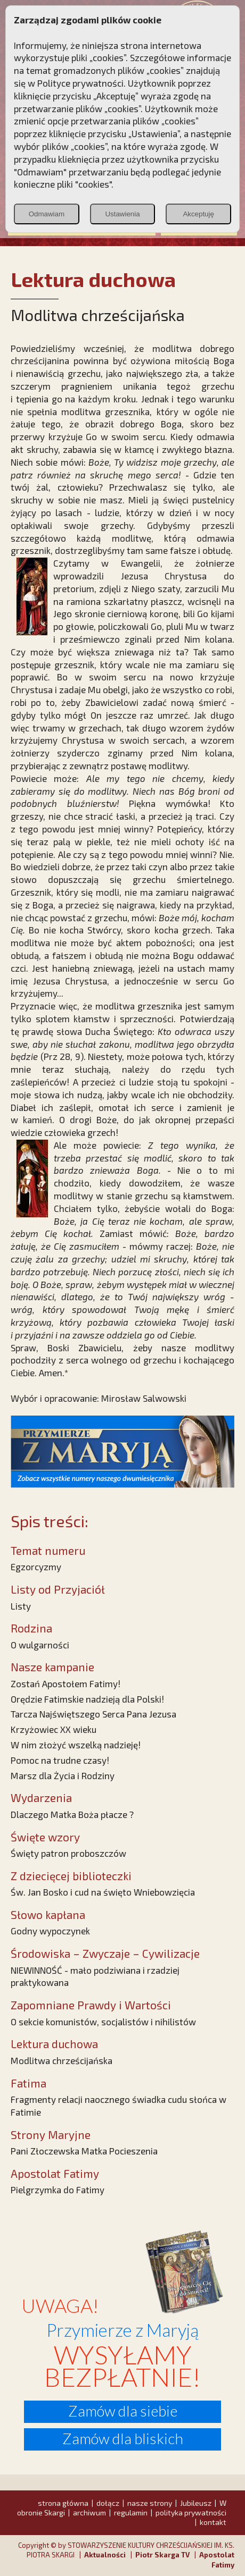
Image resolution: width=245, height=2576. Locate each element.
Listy (21, 1606)
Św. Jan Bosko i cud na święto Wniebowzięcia (103, 1892)
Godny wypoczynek (50, 1930)
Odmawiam (46, 214)
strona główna (63, 2502)
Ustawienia (122, 214)
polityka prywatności (191, 2512)
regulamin (131, 2512)
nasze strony (149, 2502)
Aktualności (105, 2554)
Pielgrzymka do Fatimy (57, 2189)
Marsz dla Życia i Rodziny (63, 1775)
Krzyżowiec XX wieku (53, 1729)
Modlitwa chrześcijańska (61, 2060)
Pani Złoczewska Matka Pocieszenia (84, 2150)
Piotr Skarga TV (162, 2554)
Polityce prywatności (80, 83)
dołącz (107, 2502)
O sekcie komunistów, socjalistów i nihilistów (103, 2021)
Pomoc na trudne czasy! (60, 1760)
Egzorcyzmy (36, 1566)
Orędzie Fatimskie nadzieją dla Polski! (87, 1699)
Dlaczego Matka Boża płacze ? (72, 1814)
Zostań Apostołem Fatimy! (65, 1683)
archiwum (89, 2512)
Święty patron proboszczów (68, 1853)
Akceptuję (198, 214)
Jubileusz (195, 2502)
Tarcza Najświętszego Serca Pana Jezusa (93, 1713)
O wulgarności (40, 1644)
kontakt (213, 2522)
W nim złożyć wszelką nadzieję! (76, 1744)
